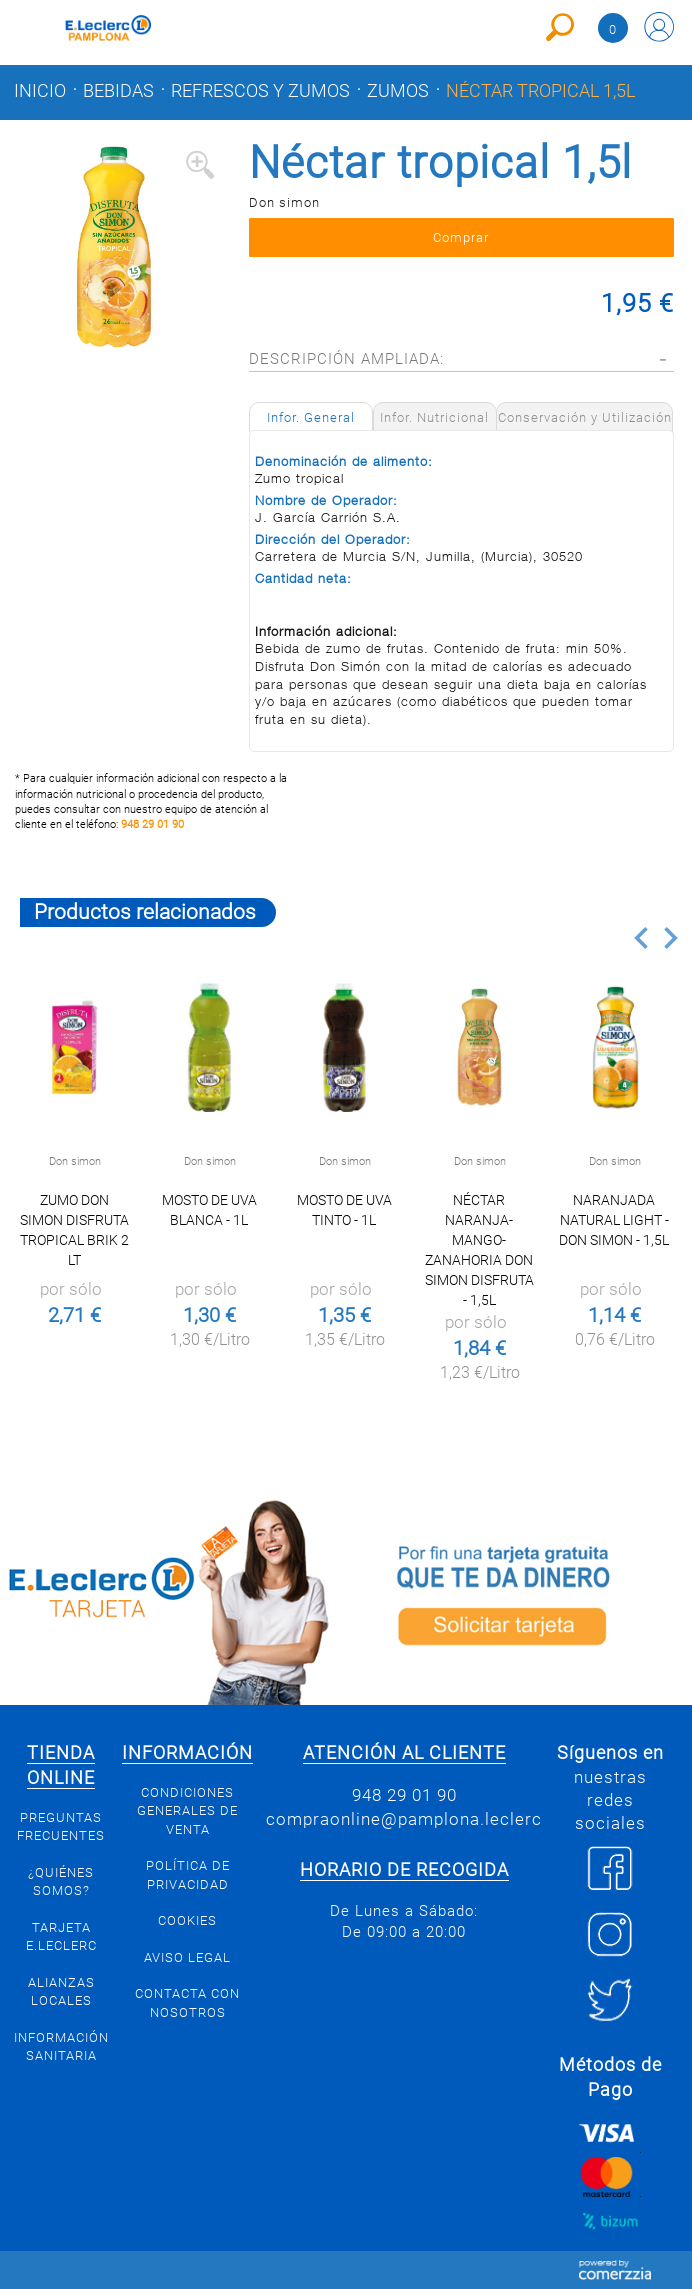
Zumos (398, 91)
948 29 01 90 (152, 824)
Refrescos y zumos (260, 91)
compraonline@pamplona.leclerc (404, 1819)
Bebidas (118, 91)
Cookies (187, 1920)
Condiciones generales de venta (187, 1811)
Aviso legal (187, 1957)
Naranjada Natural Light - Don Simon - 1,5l (614, 1220)
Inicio (40, 91)
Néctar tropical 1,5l (540, 91)
